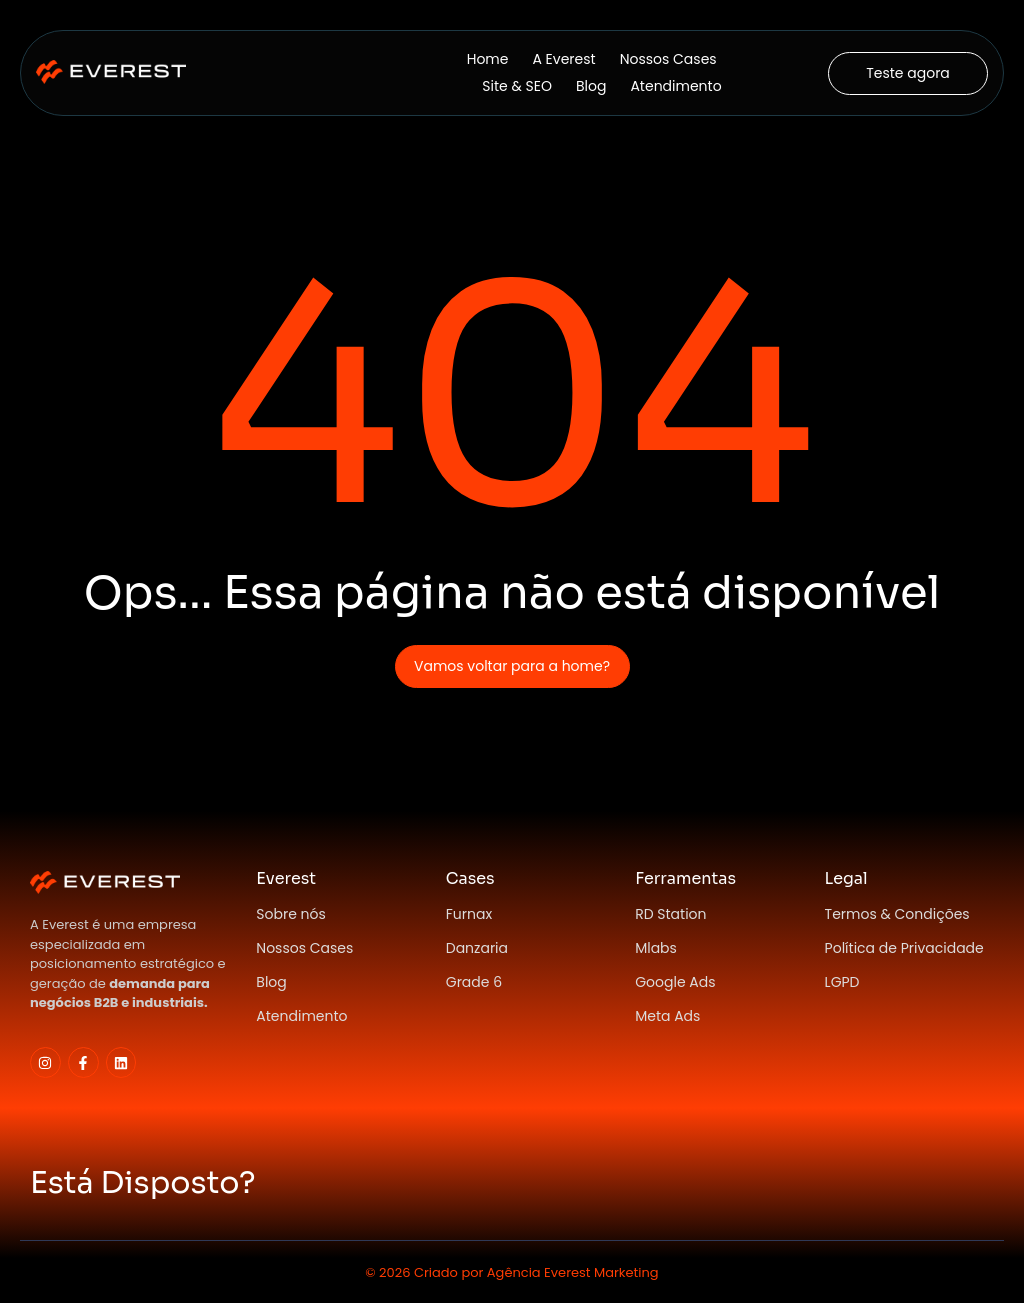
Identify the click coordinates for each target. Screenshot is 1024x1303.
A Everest (563, 59)
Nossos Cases (668, 59)
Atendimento (675, 86)
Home (488, 59)
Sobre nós (291, 914)
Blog (591, 86)
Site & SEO (517, 86)
